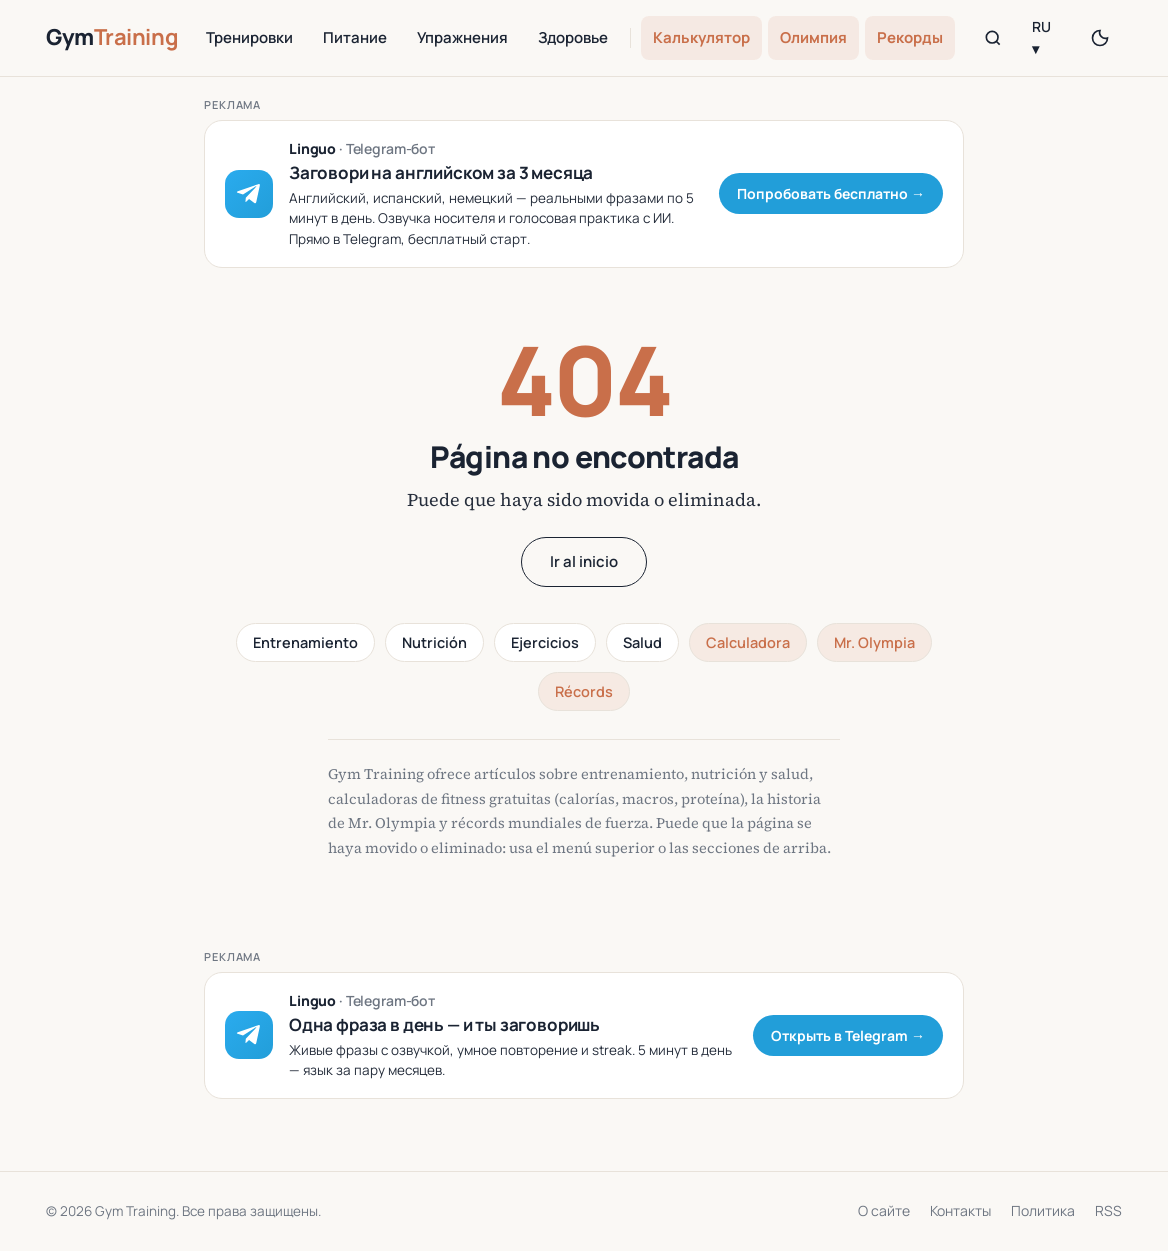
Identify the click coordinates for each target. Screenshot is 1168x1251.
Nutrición (434, 642)
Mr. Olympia (874, 642)
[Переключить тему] (1100, 38)
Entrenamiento (305, 642)
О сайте (884, 1210)
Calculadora (748, 642)
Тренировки (249, 37)
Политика (1043, 1210)
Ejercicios (545, 642)
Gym (112, 37)
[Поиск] (992, 38)
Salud (642, 642)
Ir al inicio (584, 561)
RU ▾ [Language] (1041, 37)
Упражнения (462, 37)
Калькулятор (701, 37)
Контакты (960, 1210)
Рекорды (910, 37)
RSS (1108, 1210)
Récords (584, 691)
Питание (355, 37)
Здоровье (573, 37)
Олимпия (813, 37)
